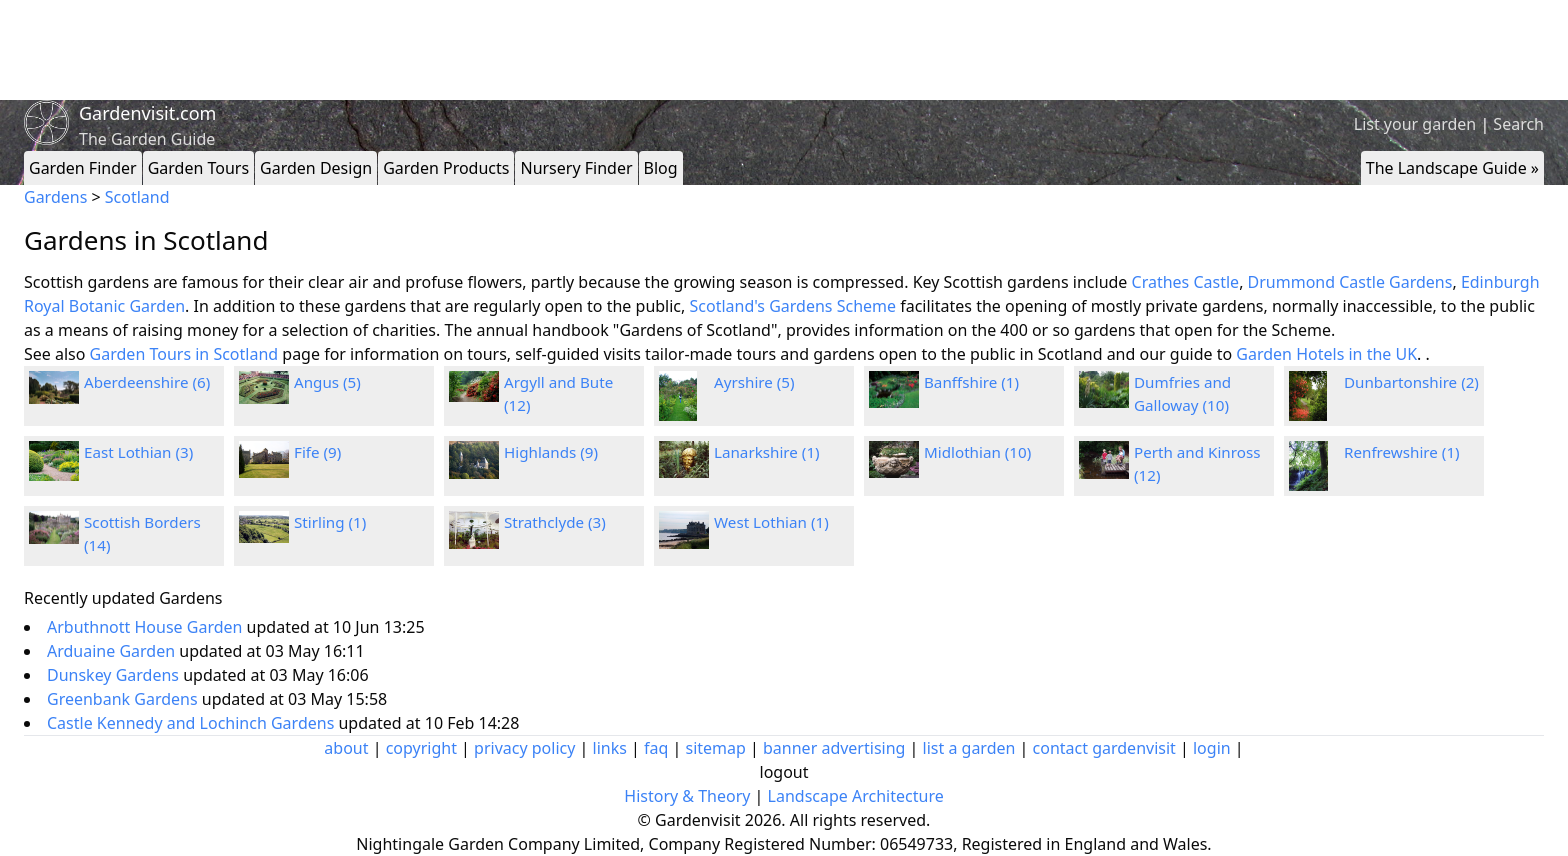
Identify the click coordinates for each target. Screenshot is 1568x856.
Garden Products (446, 168)
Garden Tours (198, 168)
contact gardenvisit (1104, 748)
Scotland (137, 197)
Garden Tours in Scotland (184, 354)
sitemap (716, 748)
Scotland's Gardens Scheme (793, 306)
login (1212, 748)
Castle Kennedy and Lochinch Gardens (192, 723)
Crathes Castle (1186, 282)
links (610, 748)
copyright (421, 748)
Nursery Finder (576, 168)
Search (1518, 124)
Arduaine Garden (113, 651)
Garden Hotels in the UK (1326, 354)
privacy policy (524, 748)
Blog (661, 168)
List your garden (1415, 124)
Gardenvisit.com (147, 113)
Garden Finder (83, 168)
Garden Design (316, 168)
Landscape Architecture (856, 796)
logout (784, 772)
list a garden (969, 748)
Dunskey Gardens (115, 675)
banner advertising (834, 748)
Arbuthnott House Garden (147, 627)
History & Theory (687, 796)
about (346, 748)
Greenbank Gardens (124, 699)
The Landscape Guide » (1452, 168)
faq (656, 748)
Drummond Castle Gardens (1350, 282)
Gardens (55, 197)
